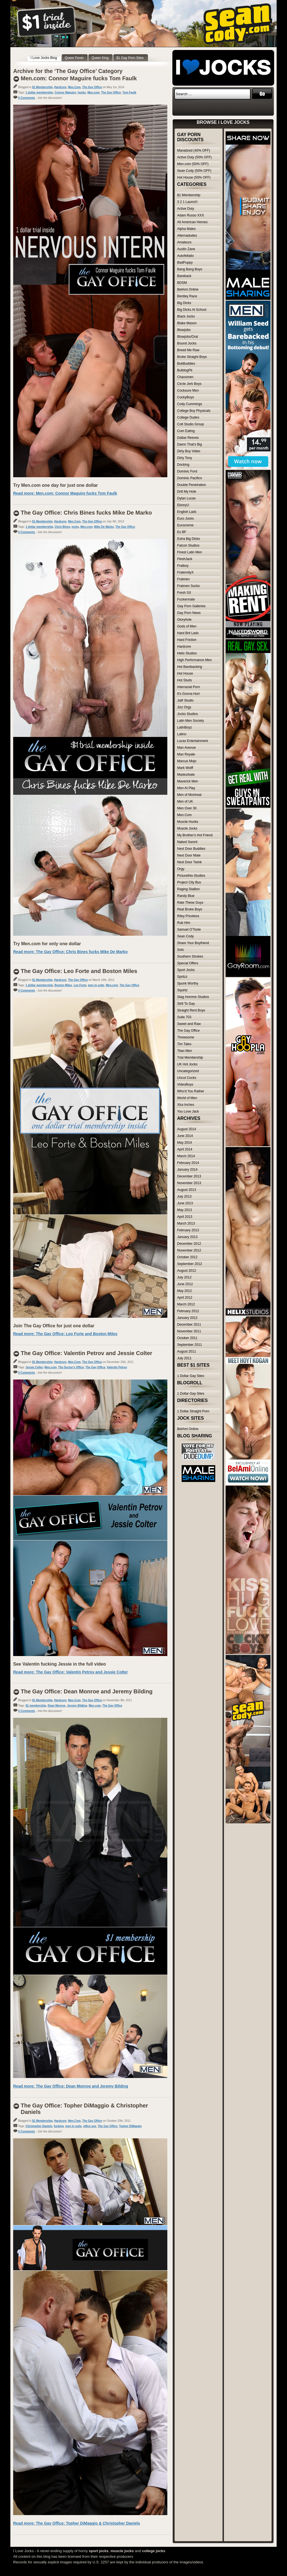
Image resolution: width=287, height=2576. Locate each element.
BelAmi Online (187, 289)
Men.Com (74, 87)
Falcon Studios (188, 545)
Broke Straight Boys (192, 357)
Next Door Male (188, 855)
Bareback (184, 276)
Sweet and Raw (189, 1024)
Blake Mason (186, 323)
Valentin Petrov (117, 1367)
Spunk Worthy (187, 983)
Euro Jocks (185, 518)
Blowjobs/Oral (187, 337)
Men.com (93, 92)
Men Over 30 (186, 808)
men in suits (96, 985)
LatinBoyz (184, 727)
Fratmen (183, 579)
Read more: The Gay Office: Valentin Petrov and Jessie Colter (70, 1672)
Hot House (185, 673)
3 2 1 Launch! (187, 202)
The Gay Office (92, 87)
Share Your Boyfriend (193, 943)
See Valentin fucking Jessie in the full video (59, 1664)
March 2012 (186, 1304)
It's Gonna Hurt (188, 694)
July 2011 (184, 1358)
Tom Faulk (129, 92)
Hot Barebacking (189, 667)
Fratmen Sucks (188, 586)
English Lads (186, 512)
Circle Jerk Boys (189, 384)
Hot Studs (184, 680)
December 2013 (189, 1176)
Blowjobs (184, 330)
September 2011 (189, 1345)
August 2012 (186, 1271)
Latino (181, 734)
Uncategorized (188, 1071)
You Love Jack (188, 1111)
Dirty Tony (184, 458)
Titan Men (184, 1051)
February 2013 (188, 1230)
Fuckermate (186, 599)
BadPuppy (185, 262)
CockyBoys (185, 397)
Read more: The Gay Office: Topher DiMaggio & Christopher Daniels (76, 2523)
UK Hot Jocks (187, 1064)
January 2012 (187, 1318)
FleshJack (184, 559)
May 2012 (184, 1291)
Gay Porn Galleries (191, 606)
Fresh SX (184, 593)
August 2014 (186, 1129)
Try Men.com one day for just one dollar (55, 485)
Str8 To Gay (186, 1004)
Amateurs (184, 242)
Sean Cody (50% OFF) (194, 171)
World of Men (187, 1098)
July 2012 (184, 1277)
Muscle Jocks (187, 828)
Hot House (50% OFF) (193, 177)
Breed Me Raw (188, 350)
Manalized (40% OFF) (193, 150)
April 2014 (184, 1149)
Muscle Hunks (187, 822)
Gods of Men (186, 626)
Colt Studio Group (190, 424)
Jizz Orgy (184, 707)
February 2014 (188, 1163)
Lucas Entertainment (192, 741)
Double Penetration (191, 485)
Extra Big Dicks (188, 539)
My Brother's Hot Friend (194, 835)
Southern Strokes (190, 956)
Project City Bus (189, 882)
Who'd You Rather (190, 1091)
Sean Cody (185, 936)
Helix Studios (187, 653)
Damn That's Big (189, 444)
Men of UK (185, 801)
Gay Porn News (189, 613)
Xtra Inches (185, 1105)
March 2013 (186, 1223)
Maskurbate (186, 775)
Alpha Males (186, 229)
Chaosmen (185, 377)
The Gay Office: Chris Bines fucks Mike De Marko (86, 513)
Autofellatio (185, 256)
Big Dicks (184, 303)
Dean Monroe (56, 1705)
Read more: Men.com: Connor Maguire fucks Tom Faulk (65, 493)
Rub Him (183, 923)
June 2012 (185, 1284)
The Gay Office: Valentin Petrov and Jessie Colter (86, 1353)
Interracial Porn (188, 687)
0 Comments (26, 97)
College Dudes (188, 417)
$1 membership (36, 1705)
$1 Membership (42, 87)
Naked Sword (187, 842)
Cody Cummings (189, 404)
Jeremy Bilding (77, 1705)
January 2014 (187, 1169)
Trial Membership (190, 1057)
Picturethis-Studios (191, 876)
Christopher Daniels (39, 2126)
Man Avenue (186, 748)
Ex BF (181, 532)
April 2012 (184, 1298)
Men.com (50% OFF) (193, 164)
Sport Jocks (186, 970)
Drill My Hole (186, 492)
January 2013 (187, 1237)
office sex (89, 2126)
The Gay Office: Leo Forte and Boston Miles (79, 971)
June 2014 (185, 1136)
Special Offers (187, 963)
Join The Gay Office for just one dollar (53, 1325)
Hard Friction (186, 640)
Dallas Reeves (188, 438)
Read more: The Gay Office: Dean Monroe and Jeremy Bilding (70, 2086)
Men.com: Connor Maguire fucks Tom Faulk (79, 78)
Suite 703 (184, 1017)
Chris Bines (62, 526)
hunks (82, 92)
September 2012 (189, 1264)
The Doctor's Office (71, 1367)
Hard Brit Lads (188, 633)
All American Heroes (192, 222)
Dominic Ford (187, 471)
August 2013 (186, 1190)
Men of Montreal (189, 795)
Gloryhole (184, 620)
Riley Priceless (188, 916)
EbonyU (183, 505)
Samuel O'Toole (189, 929)
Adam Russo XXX (190, 215)
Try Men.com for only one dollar (47, 943)
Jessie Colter (34, 1367)
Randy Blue (186, 896)
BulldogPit (184, 370)
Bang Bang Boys (189, 269)
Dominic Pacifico (189, 478)
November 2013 (189, 1183)
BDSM (182, 283)
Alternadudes (187, 235)
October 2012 (187, 1257)
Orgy (180, 869)
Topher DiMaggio (130, 2126)
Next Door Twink (189, 862)
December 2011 (189, 1324)
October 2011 (187, 1338)
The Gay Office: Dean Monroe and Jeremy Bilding (86, 1691)
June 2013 (185, 1203)
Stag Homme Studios (193, 997)
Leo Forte (79, 985)
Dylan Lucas (186, 498)
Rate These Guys (190, 903)
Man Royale (186, 754)
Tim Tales (184, 1044)
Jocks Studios (187, 714)
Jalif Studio (185, 700)
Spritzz (182, 977)
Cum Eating (186, 431)
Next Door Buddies (191, 849)
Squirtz (182, 990)
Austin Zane (186, 249)
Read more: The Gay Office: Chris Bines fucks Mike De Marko (70, 951)
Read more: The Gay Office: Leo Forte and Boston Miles (65, 1334)
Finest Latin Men (189, 552)
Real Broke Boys (189, 909)
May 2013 (184, 1210)
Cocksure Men (188, 390)
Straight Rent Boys (191, 1010)
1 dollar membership (39, 92)
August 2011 (186, 1351)
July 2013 (184, 1196)
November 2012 (189, 1250)
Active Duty (185, 209)
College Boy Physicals (193, 411)
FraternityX (185, 572)
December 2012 (189, 1244)
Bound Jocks (186, 343)
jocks (75, 526)
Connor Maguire (65, 92)
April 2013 (184, 1217)
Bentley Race (187, 296)
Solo (180, 950)
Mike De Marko (104, 526)
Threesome (185, 1037)
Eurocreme (185, 525)
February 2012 (188, 1311)
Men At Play (186, 788)
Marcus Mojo (186, 761)
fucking (59, 2126)
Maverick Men (187, 781)
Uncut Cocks (186, 1078)
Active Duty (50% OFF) (194, 157)
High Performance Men (194, 660)
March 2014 (186, 1156)
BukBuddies (186, 364)
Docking (183, 465)
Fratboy (183, 566)
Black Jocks (186, 316)
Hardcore (60, 87)
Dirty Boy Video (188, 451)
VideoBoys (185, 1084)
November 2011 (189, 1331)
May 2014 (184, 1143)
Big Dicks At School (191, 310)
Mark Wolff (185, 768)
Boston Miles (63, 985)
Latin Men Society (190, 721)
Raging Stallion (188, 889)
